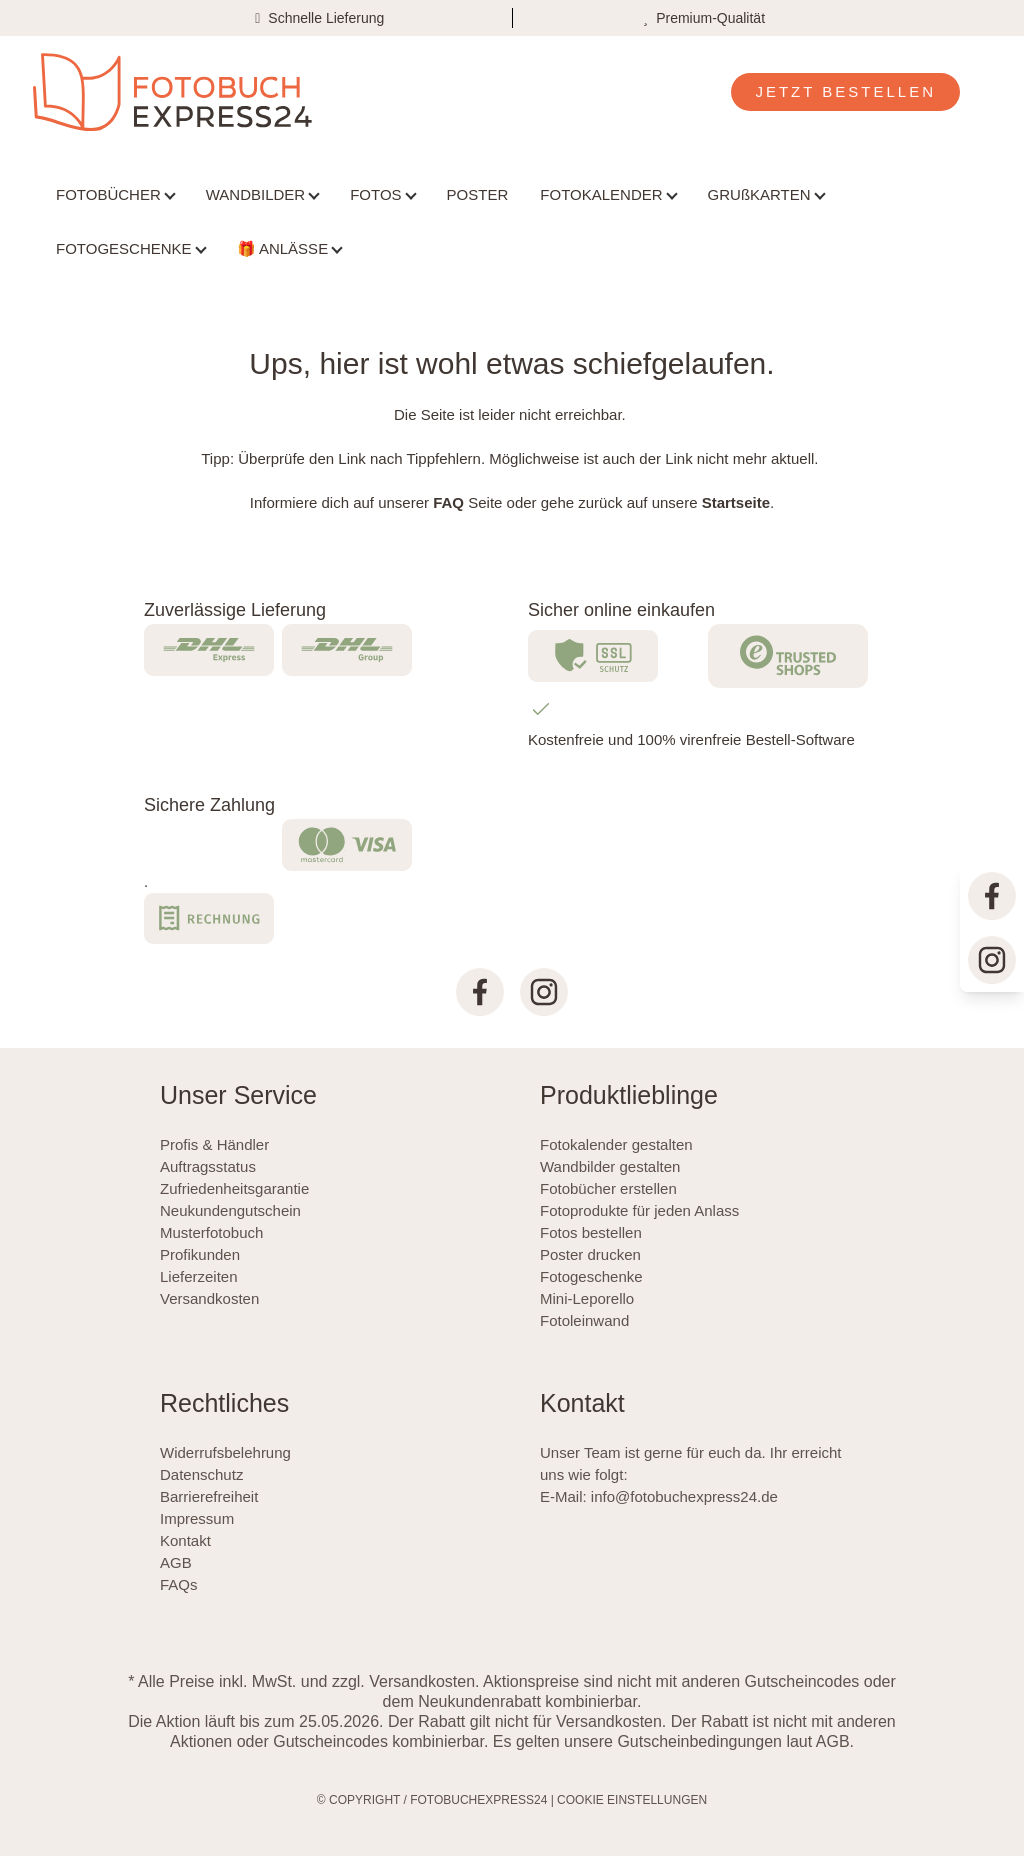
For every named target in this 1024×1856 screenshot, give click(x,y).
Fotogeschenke (591, 1276)
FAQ (448, 502)
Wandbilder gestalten (610, 1166)
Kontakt (185, 1540)
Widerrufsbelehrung (225, 1452)
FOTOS (375, 194)
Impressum (197, 1518)
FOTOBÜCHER (108, 194)
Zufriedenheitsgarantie (234, 1188)
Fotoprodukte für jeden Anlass (639, 1210)
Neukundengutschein (230, 1210)
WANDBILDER (255, 194)
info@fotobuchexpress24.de (684, 1496)
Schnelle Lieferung (326, 18)
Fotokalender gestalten (616, 1144)
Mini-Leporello (587, 1298)
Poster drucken (590, 1254)
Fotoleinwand (584, 1320)
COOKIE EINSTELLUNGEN (632, 1800)
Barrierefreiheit (209, 1496)
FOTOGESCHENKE (124, 248)
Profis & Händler (214, 1144)
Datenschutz (201, 1474)
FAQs (179, 1584)
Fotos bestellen (591, 1232)
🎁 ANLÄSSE (283, 248)
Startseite (736, 502)
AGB (176, 1562)
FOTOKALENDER (601, 194)
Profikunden (200, 1254)
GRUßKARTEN (759, 194)
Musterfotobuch (211, 1232)
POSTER (478, 194)
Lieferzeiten (199, 1276)
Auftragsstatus (208, 1166)
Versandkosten (209, 1298)
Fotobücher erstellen (608, 1188)
